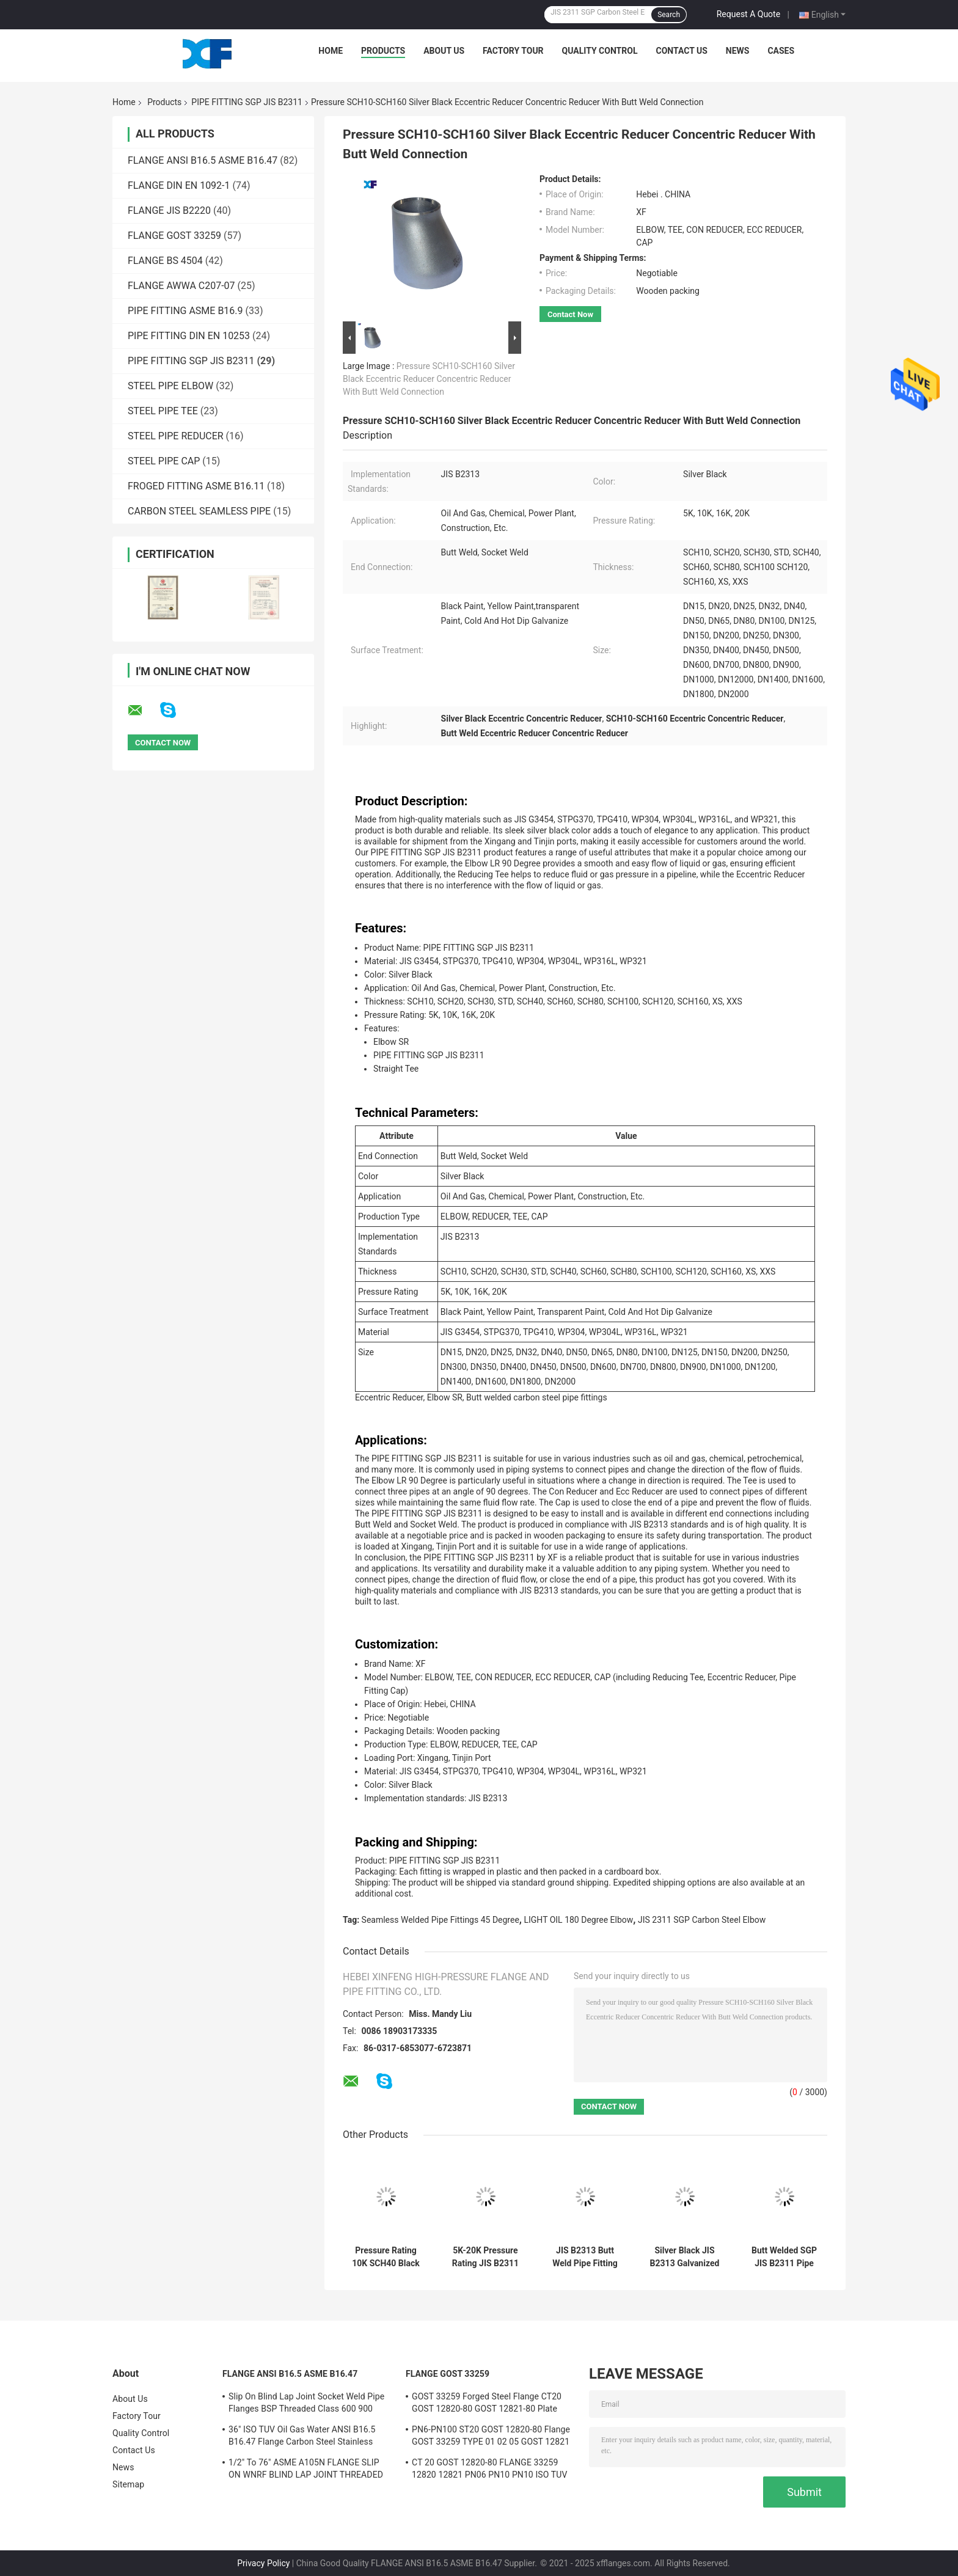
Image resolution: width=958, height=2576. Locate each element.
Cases (780, 51)
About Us (443, 51)
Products (383, 51)
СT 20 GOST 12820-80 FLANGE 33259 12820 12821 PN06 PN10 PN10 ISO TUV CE (489, 2470)
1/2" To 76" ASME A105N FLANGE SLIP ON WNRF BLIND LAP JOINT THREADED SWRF (306, 2470)
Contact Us (681, 51)
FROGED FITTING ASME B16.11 (196, 486)
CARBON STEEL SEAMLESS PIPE (199, 511)
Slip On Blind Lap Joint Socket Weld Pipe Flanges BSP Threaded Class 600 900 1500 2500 (306, 2404)
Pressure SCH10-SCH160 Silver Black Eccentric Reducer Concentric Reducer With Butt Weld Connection (429, 379)
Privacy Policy (263, 2563)
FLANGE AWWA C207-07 (181, 285)
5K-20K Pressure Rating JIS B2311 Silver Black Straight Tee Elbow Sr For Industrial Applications (485, 2257)
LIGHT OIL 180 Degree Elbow (578, 1920)
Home (330, 51)
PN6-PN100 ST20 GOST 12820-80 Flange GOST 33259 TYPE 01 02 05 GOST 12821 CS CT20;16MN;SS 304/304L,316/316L (491, 2437)
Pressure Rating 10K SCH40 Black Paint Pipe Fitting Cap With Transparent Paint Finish (385, 2257)
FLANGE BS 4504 (165, 260)
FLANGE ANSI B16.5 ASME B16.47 (202, 160)
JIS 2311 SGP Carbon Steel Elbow (702, 1920)
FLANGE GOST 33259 (174, 235)
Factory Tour (513, 51)
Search (668, 14)
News (738, 51)
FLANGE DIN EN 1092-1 (179, 185)
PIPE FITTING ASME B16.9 (185, 311)
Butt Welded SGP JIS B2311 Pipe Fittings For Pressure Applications (784, 2257)
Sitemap (128, 2484)
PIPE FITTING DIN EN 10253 (189, 336)
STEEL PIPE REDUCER (176, 436)
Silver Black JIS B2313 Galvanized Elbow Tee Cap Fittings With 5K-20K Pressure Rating (685, 2257)
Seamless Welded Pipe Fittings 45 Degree (440, 1920)
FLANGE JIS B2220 (169, 210)
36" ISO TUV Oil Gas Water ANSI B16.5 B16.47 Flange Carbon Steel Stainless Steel (302, 2437)
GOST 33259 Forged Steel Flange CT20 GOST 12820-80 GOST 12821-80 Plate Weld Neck (486, 2404)
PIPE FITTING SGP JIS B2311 (246, 102)
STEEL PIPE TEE (163, 411)
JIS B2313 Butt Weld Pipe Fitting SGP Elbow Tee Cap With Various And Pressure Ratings (585, 2257)
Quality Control (600, 51)
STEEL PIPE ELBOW (170, 386)
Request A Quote (748, 14)
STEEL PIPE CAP (164, 461)
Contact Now (570, 314)
